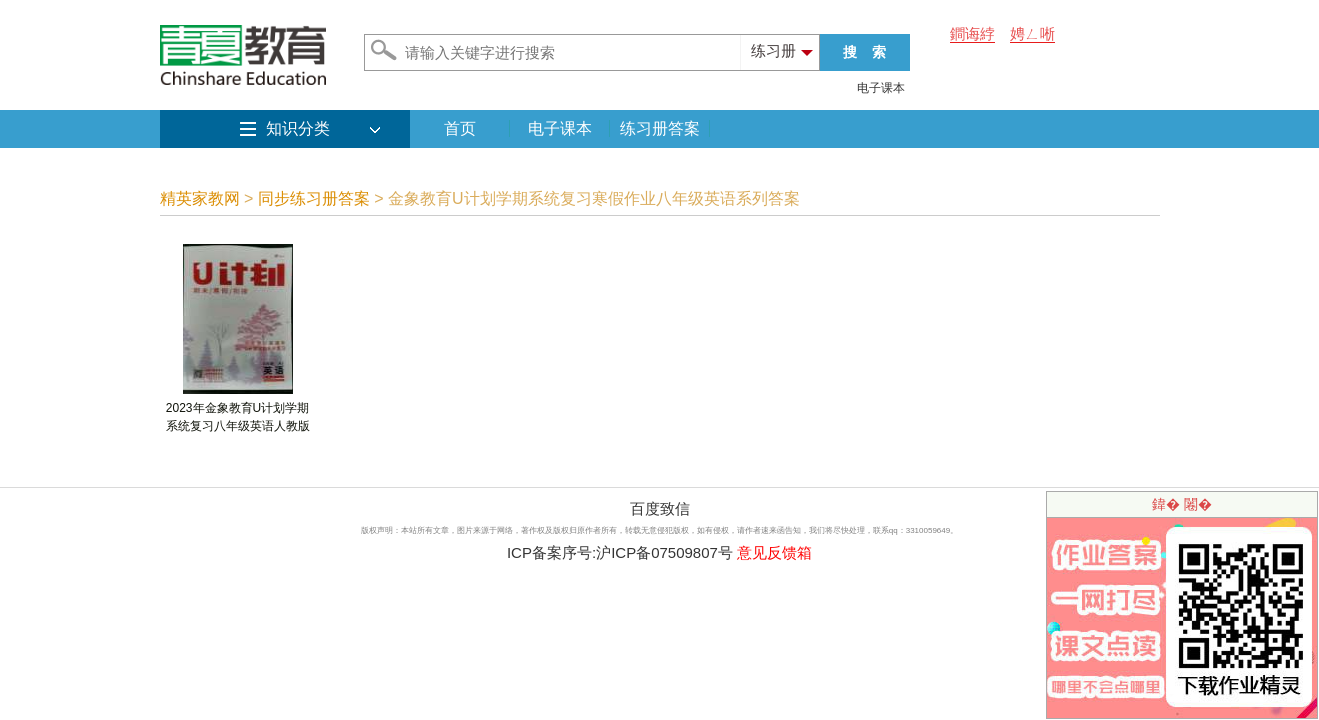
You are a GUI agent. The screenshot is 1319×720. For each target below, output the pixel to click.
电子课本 (881, 88)
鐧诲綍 (972, 33)
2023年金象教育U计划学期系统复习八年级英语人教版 (238, 410)
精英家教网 (200, 198)
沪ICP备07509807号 (664, 552)
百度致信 (660, 508)
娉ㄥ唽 (1032, 33)
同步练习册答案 (314, 198)
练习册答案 (660, 128)
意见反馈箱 (774, 552)
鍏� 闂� (1182, 504)
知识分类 (298, 128)
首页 (460, 128)
